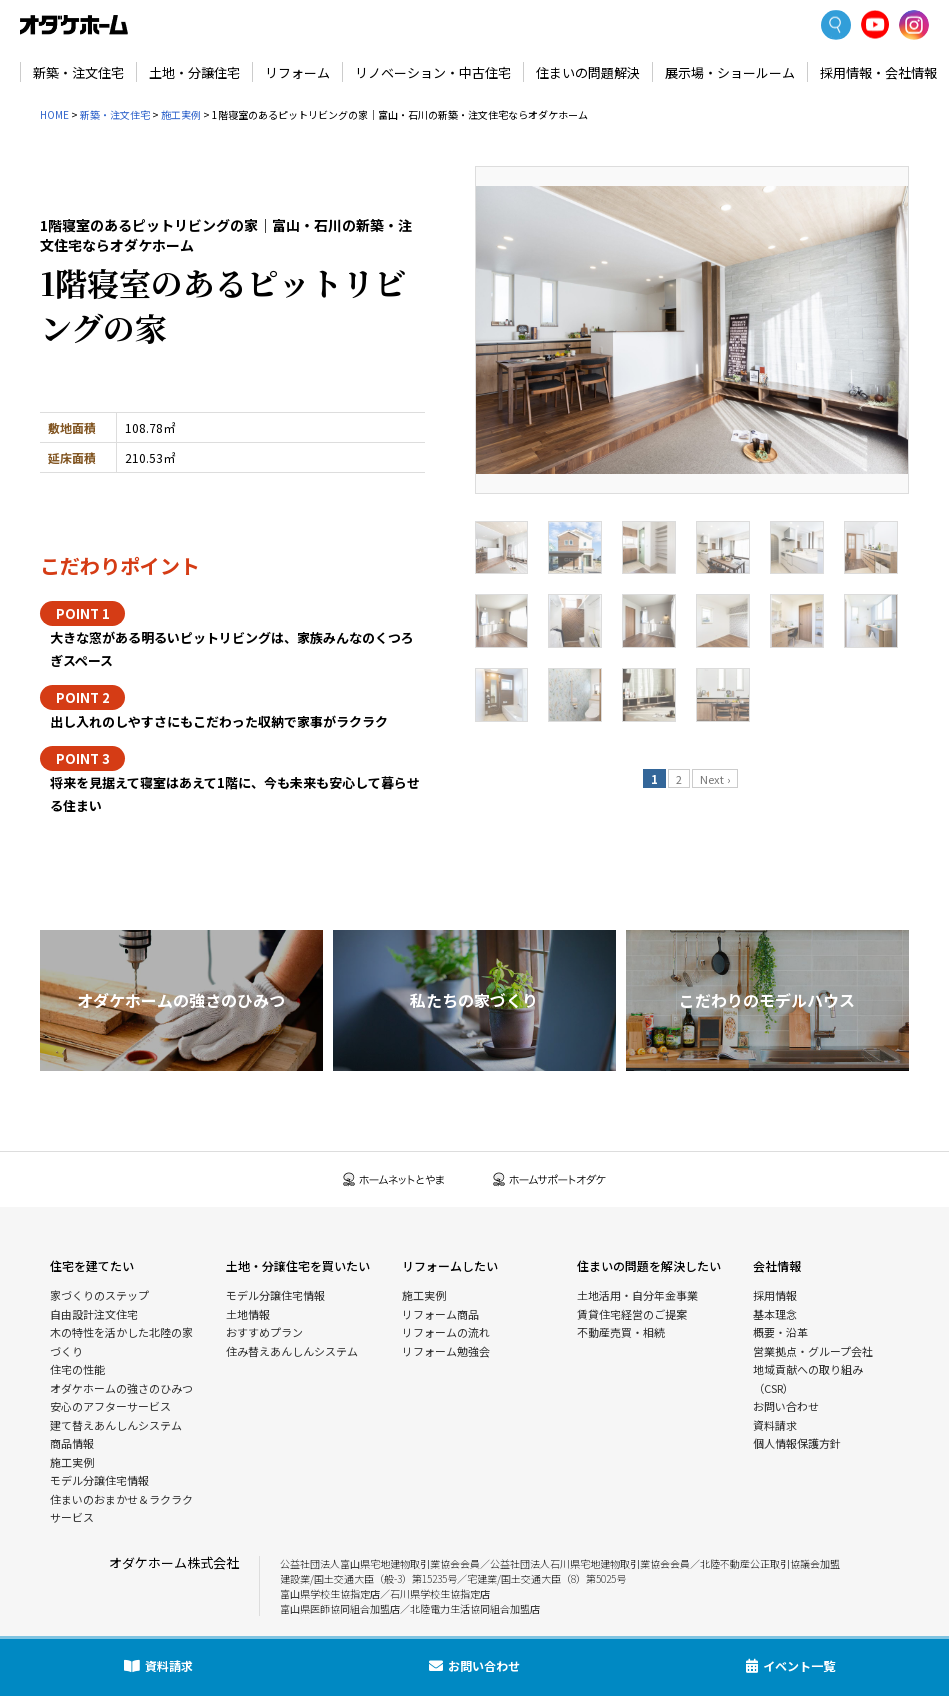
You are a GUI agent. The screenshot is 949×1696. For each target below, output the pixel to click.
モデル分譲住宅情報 (99, 1480)
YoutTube (875, 24)
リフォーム (297, 72)
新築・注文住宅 (78, 72)
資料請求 (775, 1425)
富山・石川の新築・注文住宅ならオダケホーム (74, 25)
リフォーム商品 (440, 1314)
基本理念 (775, 1314)
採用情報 (775, 1295)
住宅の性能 (77, 1369)
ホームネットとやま (394, 1179)
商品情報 (72, 1443)
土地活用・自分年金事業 (637, 1295)
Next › (715, 779)
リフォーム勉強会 (446, 1351)
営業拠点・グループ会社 (813, 1351)
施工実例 (181, 114)
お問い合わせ (786, 1406)
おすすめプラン (264, 1332)
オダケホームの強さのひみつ (121, 1388)
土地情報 (248, 1314)
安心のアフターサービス (110, 1406)
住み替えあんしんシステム (292, 1351)
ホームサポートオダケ (550, 1179)
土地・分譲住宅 (194, 72)
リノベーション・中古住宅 (433, 72)
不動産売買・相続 (621, 1332)
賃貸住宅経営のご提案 (632, 1314)
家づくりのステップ (99, 1295)
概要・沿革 (780, 1332)
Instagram (914, 25)
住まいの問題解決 (588, 72)
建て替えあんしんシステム (116, 1425)
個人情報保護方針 (797, 1443)
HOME (54, 114)
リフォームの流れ (446, 1332)
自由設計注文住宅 (94, 1314)
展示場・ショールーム (730, 72)
